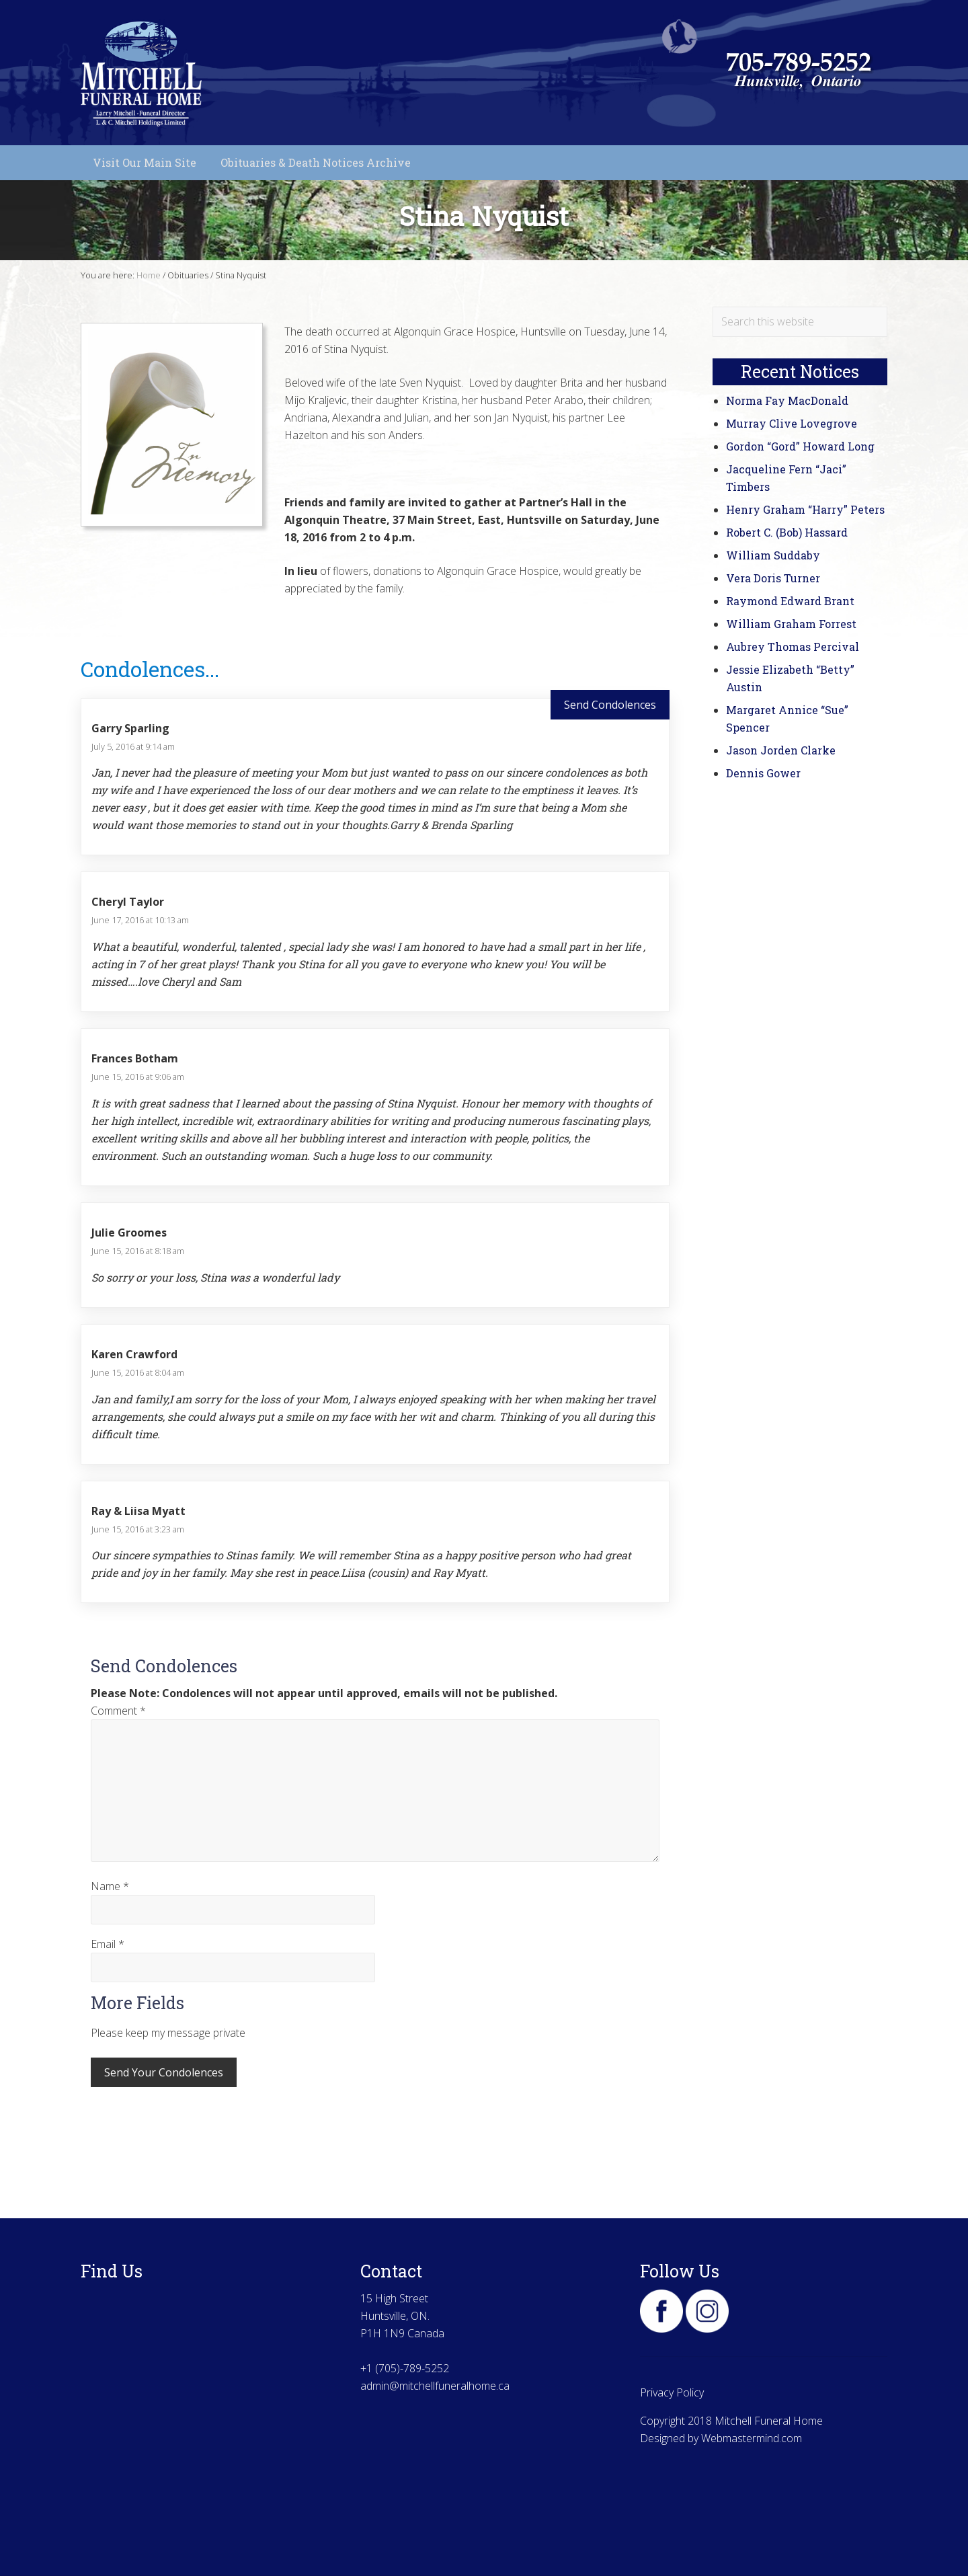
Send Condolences (610, 704)
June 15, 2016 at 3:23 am (137, 1529)
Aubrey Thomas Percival (792, 646)
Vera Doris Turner (773, 578)
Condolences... (150, 668)
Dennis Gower (763, 773)
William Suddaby (773, 555)
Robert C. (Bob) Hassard (787, 532)
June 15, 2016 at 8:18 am (137, 1251)
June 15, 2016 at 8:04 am (137, 1372)
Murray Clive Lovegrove (791, 423)
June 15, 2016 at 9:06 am (137, 1076)
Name (110, 1886)
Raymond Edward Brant (790, 601)
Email (107, 1944)
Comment (118, 1710)
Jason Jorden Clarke (781, 750)
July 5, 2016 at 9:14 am (133, 746)
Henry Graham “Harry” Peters (805, 509)
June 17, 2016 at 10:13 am (140, 920)
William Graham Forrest (791, 624)
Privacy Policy (672, 2392)
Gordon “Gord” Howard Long (800, 446)
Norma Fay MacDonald (787, 400)
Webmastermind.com (751, 2438)
